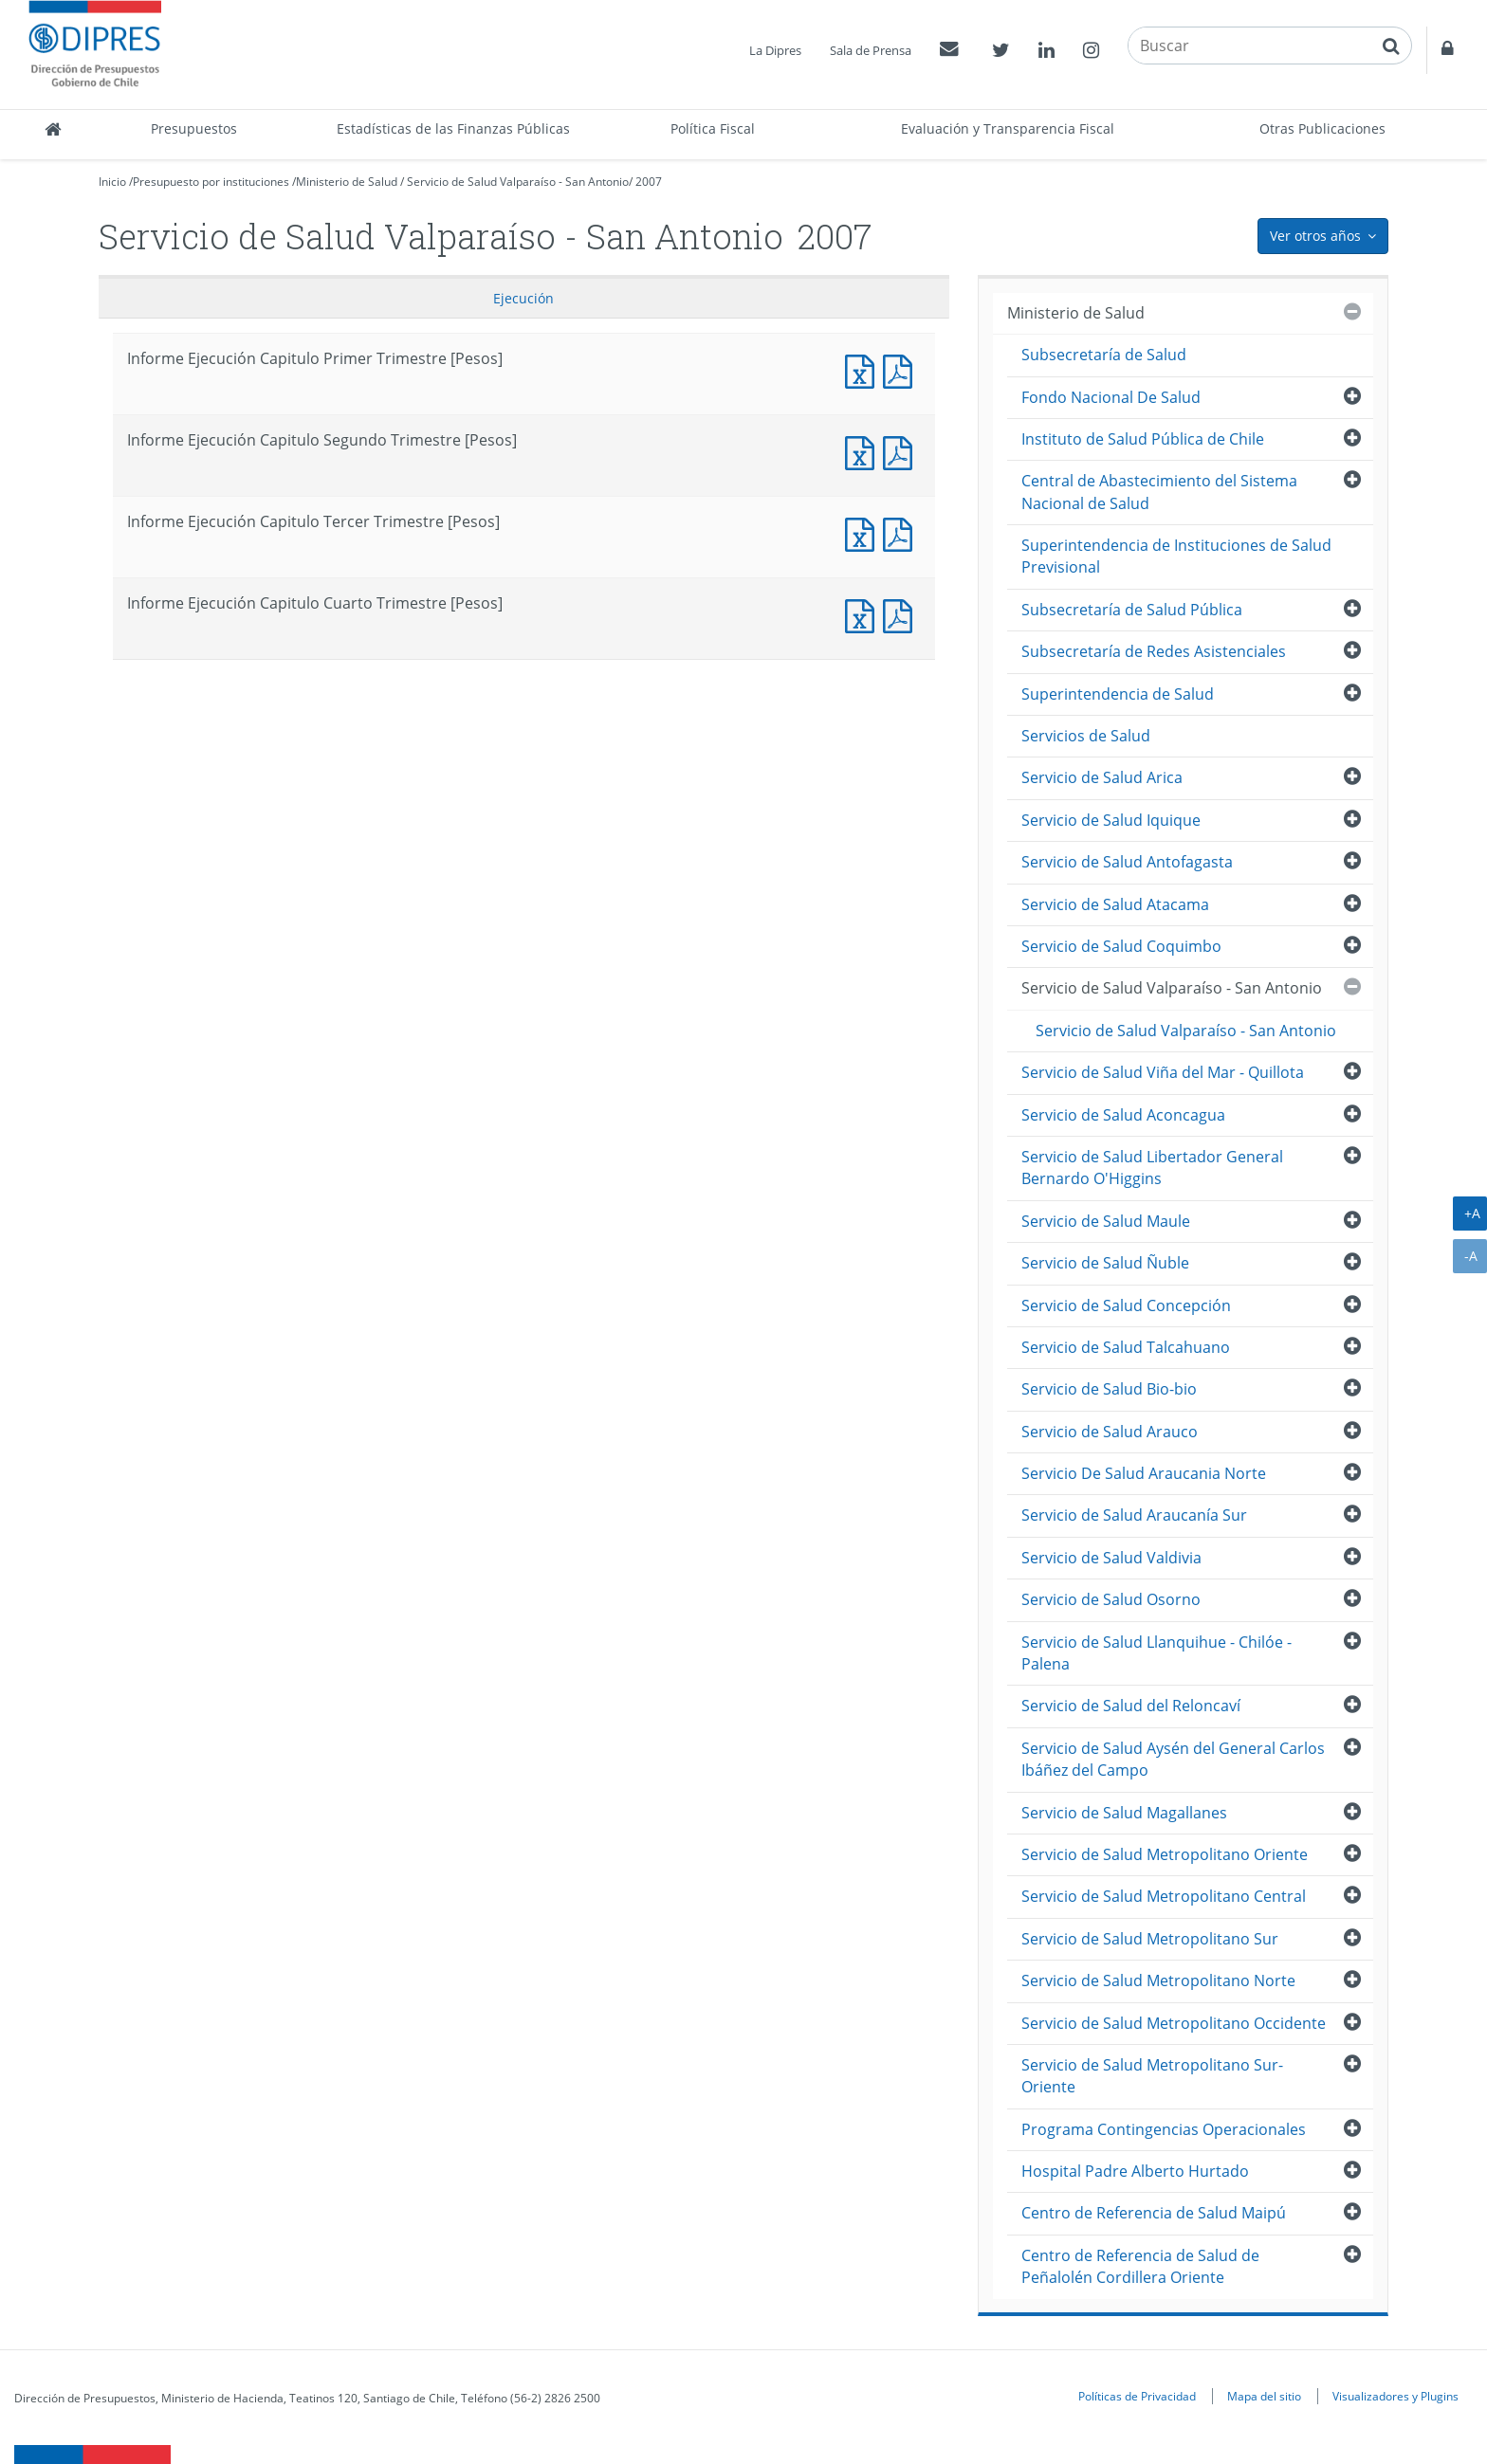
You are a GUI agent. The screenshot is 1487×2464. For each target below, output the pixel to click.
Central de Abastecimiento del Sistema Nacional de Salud (1159, 491)
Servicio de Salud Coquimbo (1121, 946)
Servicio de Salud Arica (1102, 777)
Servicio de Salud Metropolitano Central (1163, 1896)
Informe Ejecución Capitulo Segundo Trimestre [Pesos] (864, 450)
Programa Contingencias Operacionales (1163, 2129)
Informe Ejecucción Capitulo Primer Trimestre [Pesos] (902, 369)
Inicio (112, 181)
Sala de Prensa (870, 50)
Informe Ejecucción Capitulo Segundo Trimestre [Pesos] (902, 450)
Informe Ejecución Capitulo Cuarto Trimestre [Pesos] (864, 614)
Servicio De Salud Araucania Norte (1143, 1473)
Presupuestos (194, 128)
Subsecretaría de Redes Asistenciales (1153, 651)
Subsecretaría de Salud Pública (1131, 609)
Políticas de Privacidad (1137, 2395)
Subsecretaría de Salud (1103, 354)
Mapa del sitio (1264, 2395)
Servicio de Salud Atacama (1115, 904)
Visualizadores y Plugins (1395, 2395)
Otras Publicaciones (1322, 128)
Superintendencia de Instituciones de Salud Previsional (1176, 556)
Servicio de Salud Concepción (1126, 1305)
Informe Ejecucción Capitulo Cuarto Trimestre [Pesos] (902, 614)
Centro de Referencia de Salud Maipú (1153, 2212)
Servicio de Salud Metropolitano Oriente (1164, 1854)
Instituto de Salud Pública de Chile (1142, 439)
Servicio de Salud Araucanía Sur (1134, 1515)
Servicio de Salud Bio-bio (1109, 1388)
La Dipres (775, 50)
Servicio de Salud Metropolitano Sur (1149, 1938)
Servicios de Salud (1085, 735)
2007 (648, 181)
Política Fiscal (712, 128)
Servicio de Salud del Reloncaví (1130, 1705)
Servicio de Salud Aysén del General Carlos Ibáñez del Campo (1173, 1759)
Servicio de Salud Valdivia (1111, 1557)
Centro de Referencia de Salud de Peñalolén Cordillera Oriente (1140, 2266)
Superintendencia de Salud (1117, 694)
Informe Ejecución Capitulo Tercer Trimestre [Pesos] (864, 532)
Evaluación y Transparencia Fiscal (1007, 128)
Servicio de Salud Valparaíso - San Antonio (518, 181)
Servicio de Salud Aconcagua (1123, 1114)
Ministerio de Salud (346, 181)
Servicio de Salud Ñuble (1105, 1262)
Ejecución (523, 298)
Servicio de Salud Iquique (1111, 820)
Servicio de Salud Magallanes (1124, 1812)
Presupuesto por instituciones (211, 181)
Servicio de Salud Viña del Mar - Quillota (1162, 1072)
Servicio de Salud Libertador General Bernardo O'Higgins (1152, 1167)
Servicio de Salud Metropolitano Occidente (1173, 2023)
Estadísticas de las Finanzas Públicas (453, 128)
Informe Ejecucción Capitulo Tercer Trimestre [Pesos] (902, 532)
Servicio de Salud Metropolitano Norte (1158, 1980)
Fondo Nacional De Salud (1111, 397)
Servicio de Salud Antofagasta (1127, 861)
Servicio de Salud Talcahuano (1125, 1347)
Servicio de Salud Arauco (1109, 1431)
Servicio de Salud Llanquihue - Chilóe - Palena (1156, 1653)
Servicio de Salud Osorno (1111, 1599)
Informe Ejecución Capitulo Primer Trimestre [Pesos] (864, 369)
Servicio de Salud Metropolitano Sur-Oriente (1152, 2075)
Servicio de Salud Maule (1105, 1221)
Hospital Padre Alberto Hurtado (1135, 2171)
